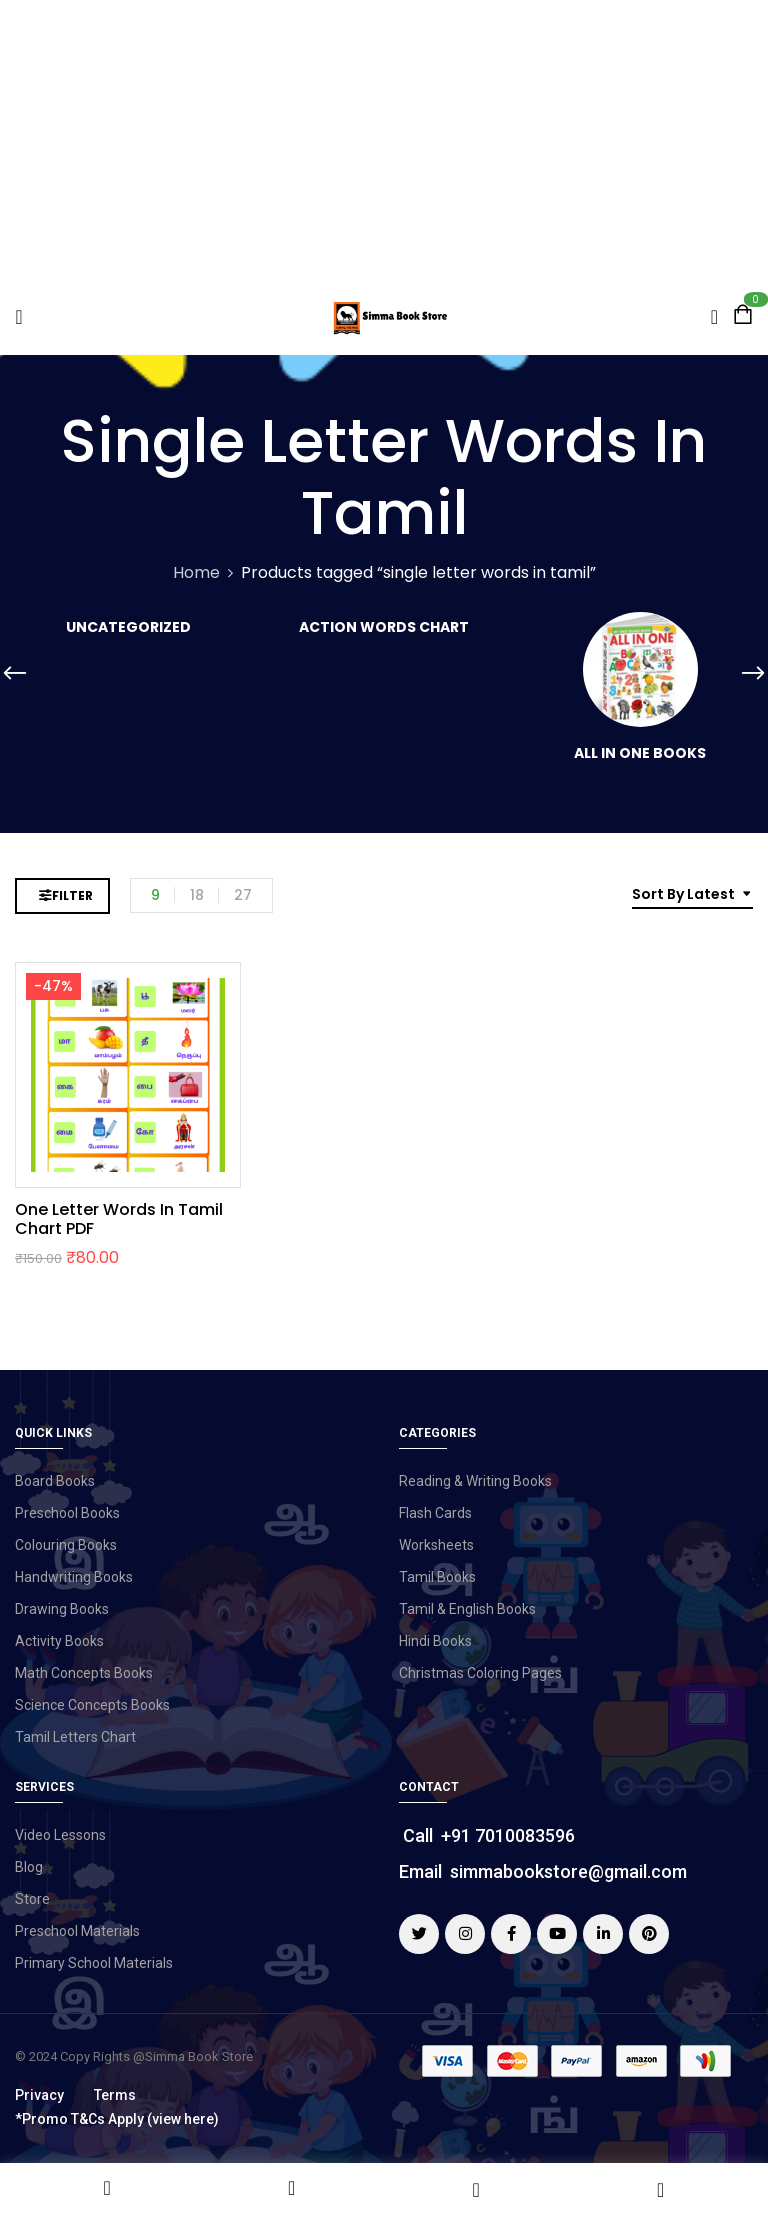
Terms (115, 2095)
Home (196, 572)
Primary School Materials (94, 1963)
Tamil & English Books (467, 1609)
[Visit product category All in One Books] (640, 669)
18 (197, 895)
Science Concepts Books (92, 1705)
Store (32, 1899)
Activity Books (59, 1641)
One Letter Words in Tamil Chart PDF (119, 1219)
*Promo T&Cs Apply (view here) (117, 2119)
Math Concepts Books (84, 1673)
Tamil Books (437, 1577)
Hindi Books (435, 1641)
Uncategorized (128, 628)
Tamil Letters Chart (75, 1737)
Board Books (55, 1481)
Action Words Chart (384, 628)
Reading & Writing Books (475, 1481)
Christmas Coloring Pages (480, 1673)
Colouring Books (66, 1545)
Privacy (39, 2095)
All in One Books (640, 754)
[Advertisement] (384, 140)
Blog (29, 1867)
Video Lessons (60, 1835)
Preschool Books (67, 1513)
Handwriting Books (74, 1577)
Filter (72, 895)
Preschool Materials (77, 1931)
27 (243, 895)
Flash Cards (435, 1513)
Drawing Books (62, 1609)
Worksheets (436, 1545)
